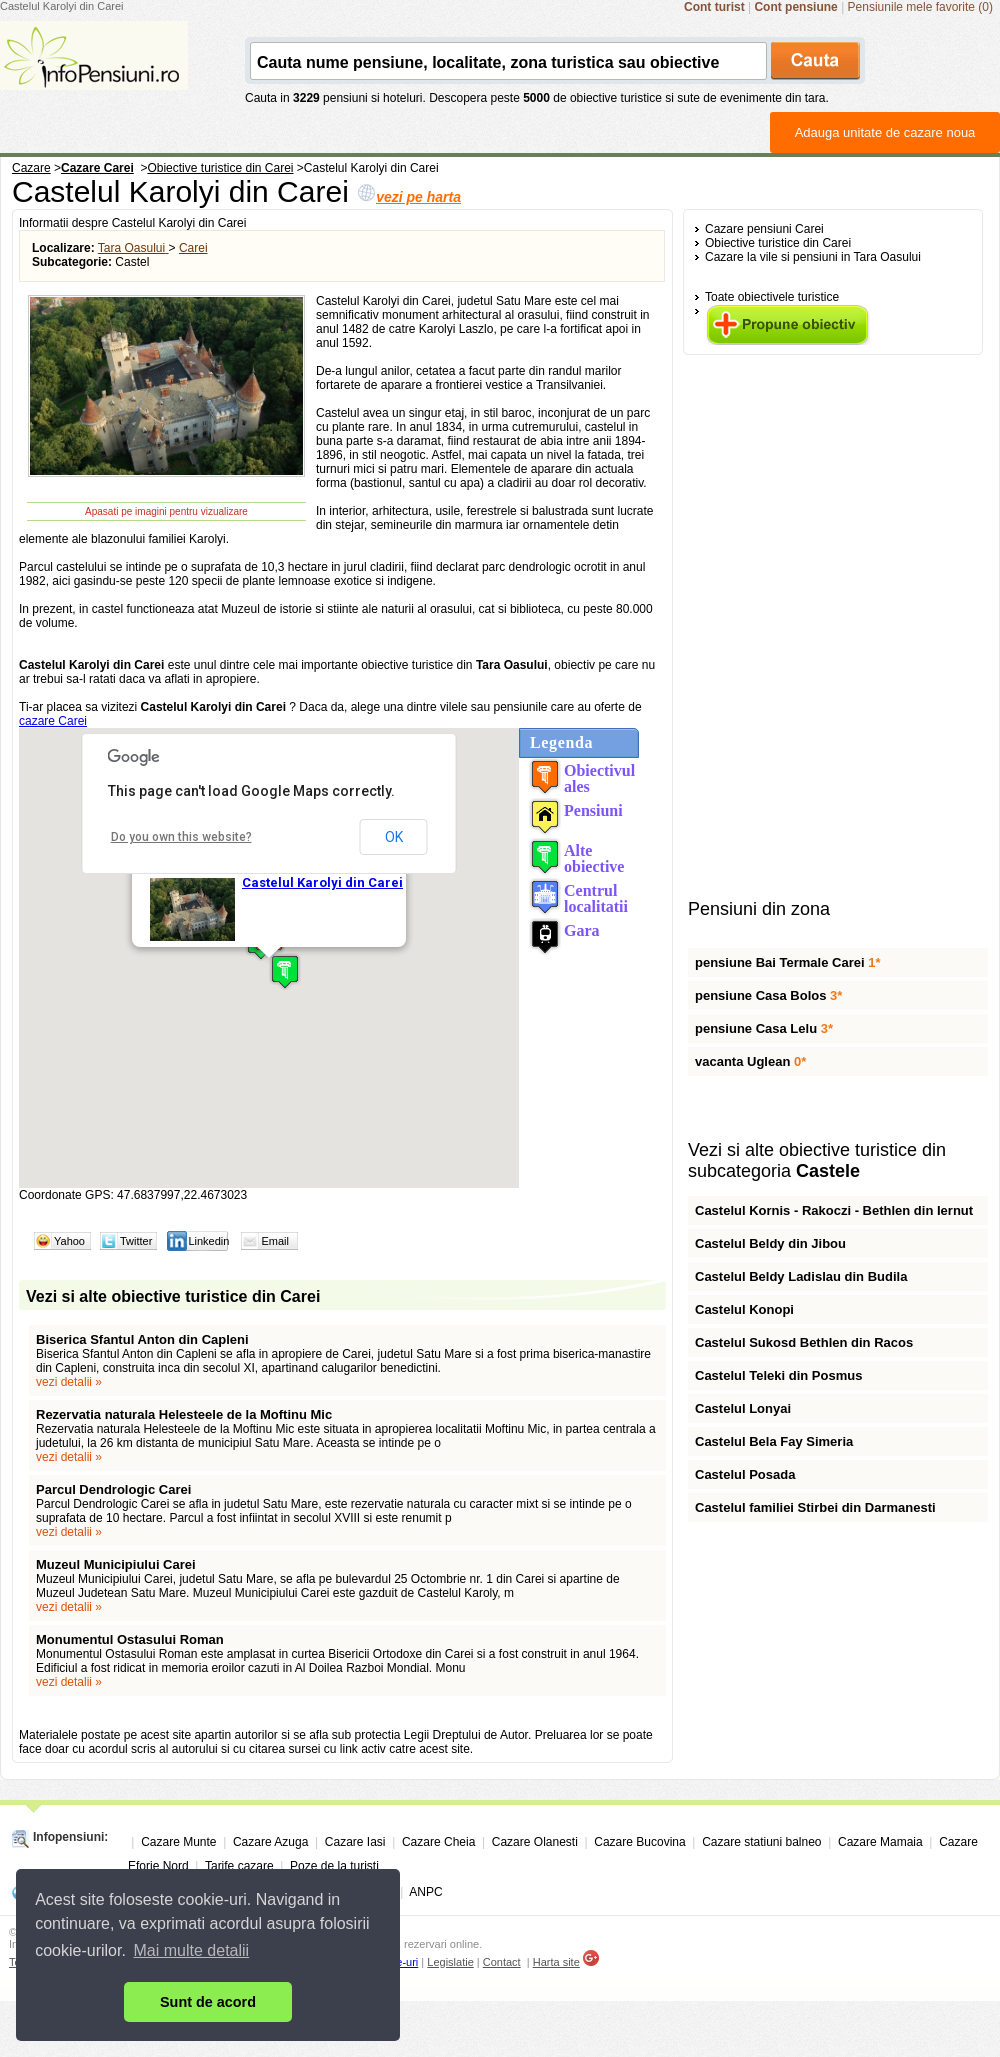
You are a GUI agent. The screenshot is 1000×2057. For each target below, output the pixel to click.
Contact (502, 1962)
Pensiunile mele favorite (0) (920, 7)
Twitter (136, 1241)
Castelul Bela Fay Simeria (774, 1441)
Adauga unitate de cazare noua (885, 132)
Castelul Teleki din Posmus (778, 1375)
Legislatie (450, 1962)
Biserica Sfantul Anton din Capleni (142, 1339)
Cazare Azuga (270, 1842)
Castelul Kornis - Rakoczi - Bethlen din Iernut (834, 1210)
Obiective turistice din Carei (778, 243)
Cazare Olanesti (535, 1842)
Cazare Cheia (438, 1842)
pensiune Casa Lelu (764, 1028)
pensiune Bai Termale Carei (787, 962)
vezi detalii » (69, 1382)
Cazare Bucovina (639, 1842)
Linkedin (208, 1241)
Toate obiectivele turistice (772, 297)
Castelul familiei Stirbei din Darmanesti (815, 1507)
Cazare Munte (178, 1842)
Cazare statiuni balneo (761, 1842)
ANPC (425, 1892)
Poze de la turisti (334, 1866)
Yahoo (69, 1241)
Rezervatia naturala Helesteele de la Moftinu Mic (184, 1414)
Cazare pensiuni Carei (764, 229)
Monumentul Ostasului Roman (130, 1639)
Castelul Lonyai (743, 1408)
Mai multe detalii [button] (192, 1950)
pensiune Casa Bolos (768, 995)
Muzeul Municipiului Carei (116, 1564)
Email (275, 1241)
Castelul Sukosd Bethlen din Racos (804, 1342)
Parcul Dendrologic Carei (113, 1489)
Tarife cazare (239, 1866)
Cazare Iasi (355, 1842)
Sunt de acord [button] (208, 2002)
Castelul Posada (745, 1474)
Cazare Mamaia (880, 1842)
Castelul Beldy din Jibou (770, 1243)
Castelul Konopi (744, 1309)
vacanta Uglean (750, 1061)
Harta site (556, 1962)
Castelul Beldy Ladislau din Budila (801, 1276)
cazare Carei (53, 721)
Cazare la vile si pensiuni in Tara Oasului (813, 257)
